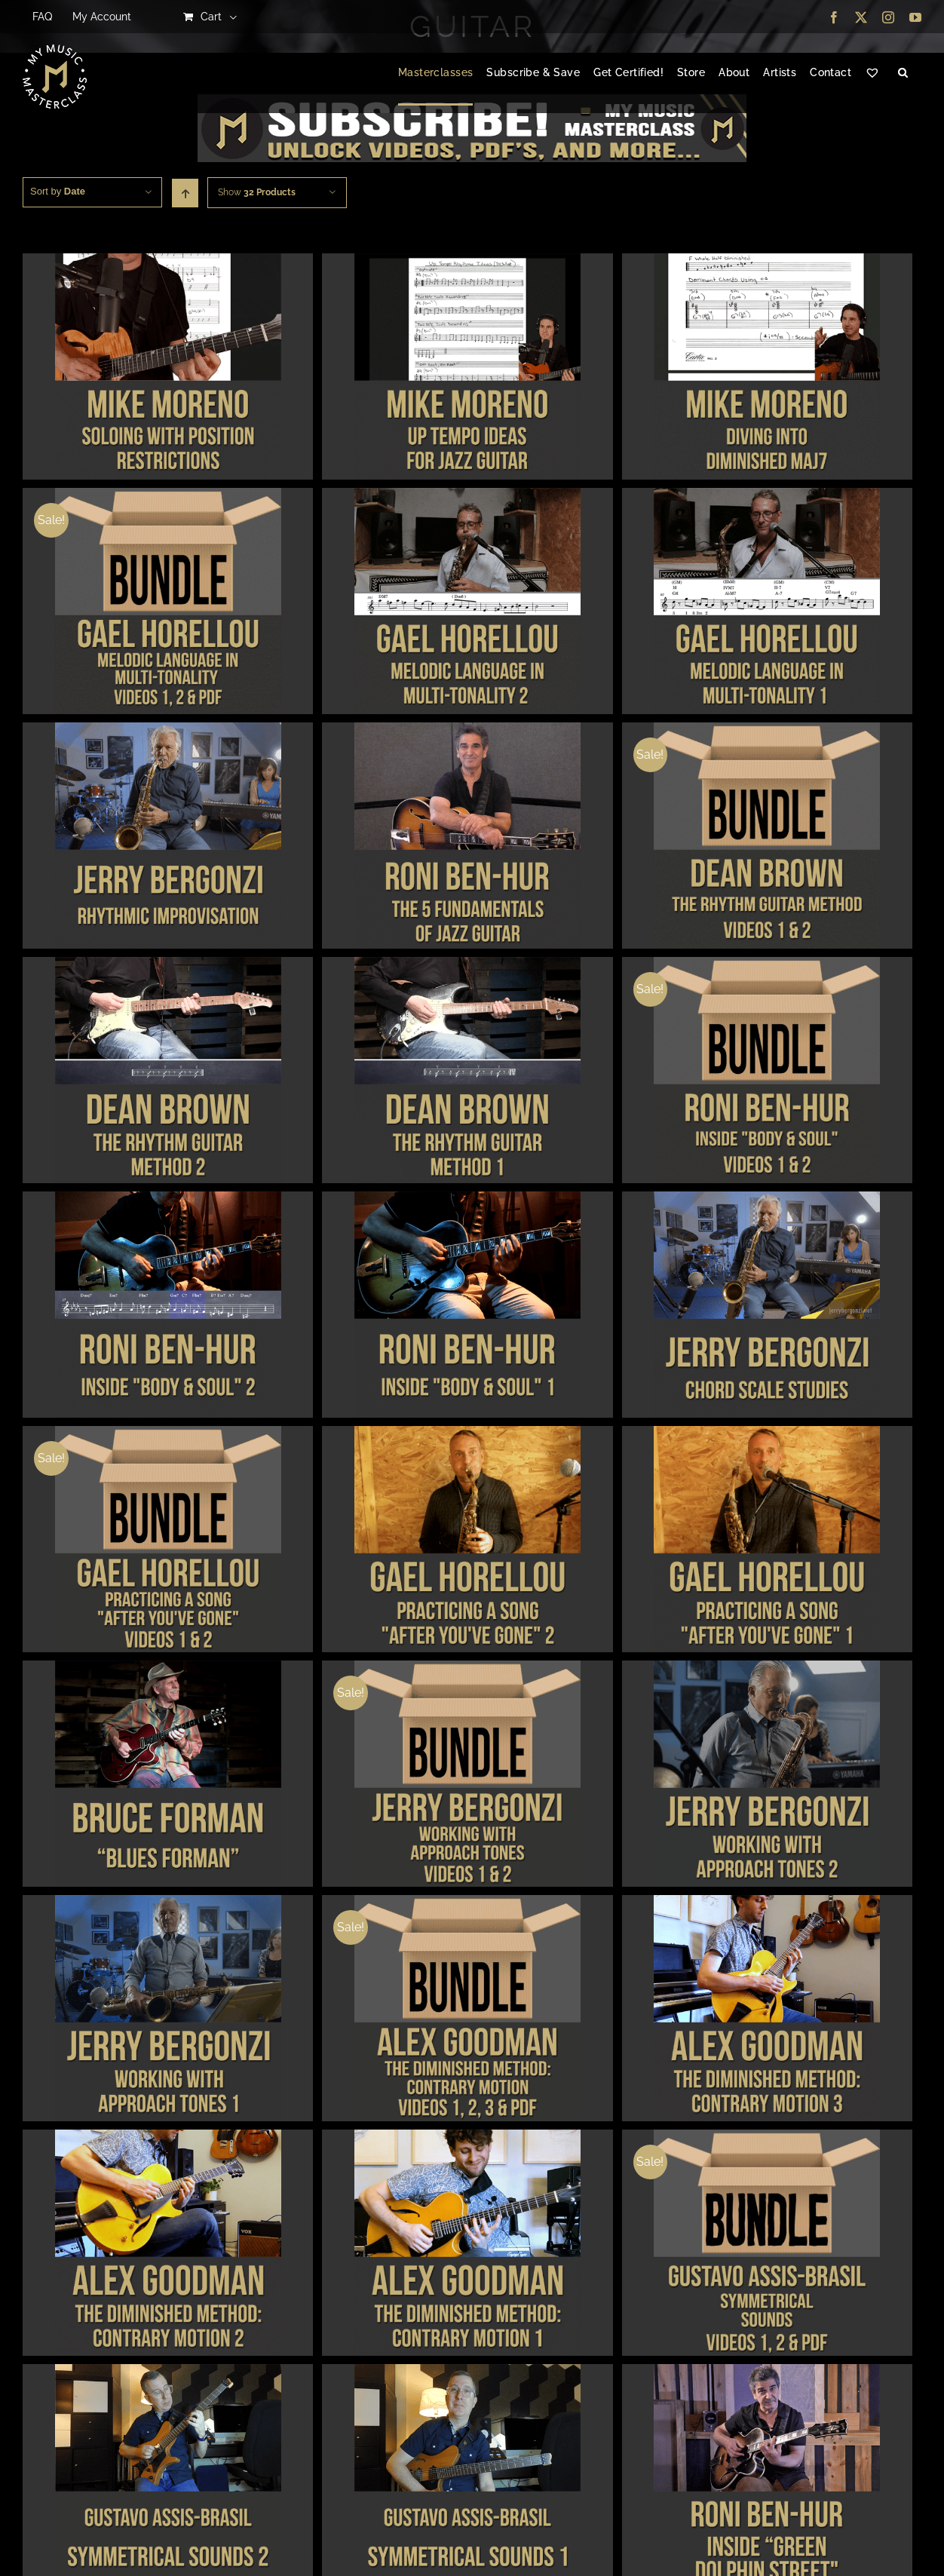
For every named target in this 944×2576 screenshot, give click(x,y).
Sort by (57, 191)
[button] (903, 73)
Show (257, 192)
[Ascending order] (185, 193)
